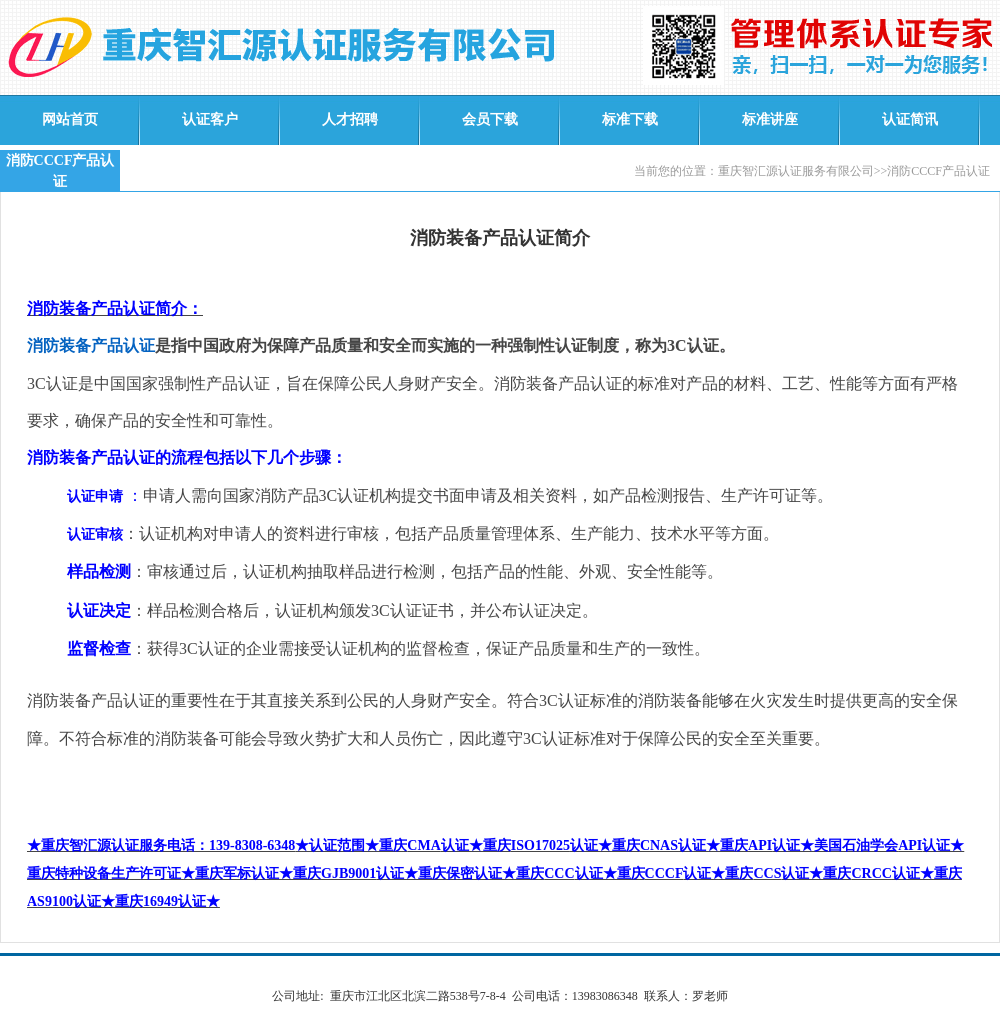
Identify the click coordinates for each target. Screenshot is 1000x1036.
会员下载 (490, 119)
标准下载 (630, 119)
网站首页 (70, 119)
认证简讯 (910, 119)
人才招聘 (350, 119)
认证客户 (210, 119)
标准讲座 (770, 119)
